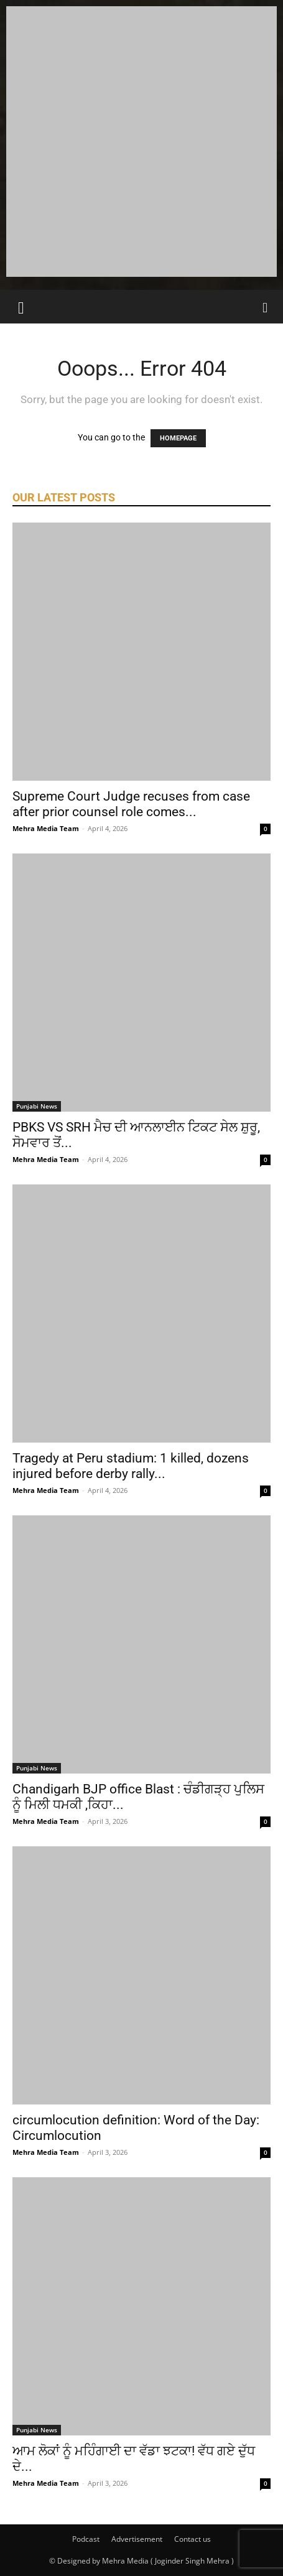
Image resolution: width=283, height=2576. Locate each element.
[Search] (265, 306)
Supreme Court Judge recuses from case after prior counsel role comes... (131, 804)
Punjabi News (36, 1106)
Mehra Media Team (45, 828)
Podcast (86, 2539)
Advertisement (136, 2539)
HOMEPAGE (178, 438)
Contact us (192, 2539)
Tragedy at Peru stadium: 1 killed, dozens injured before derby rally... (130, 1466)
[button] (21, 306)
